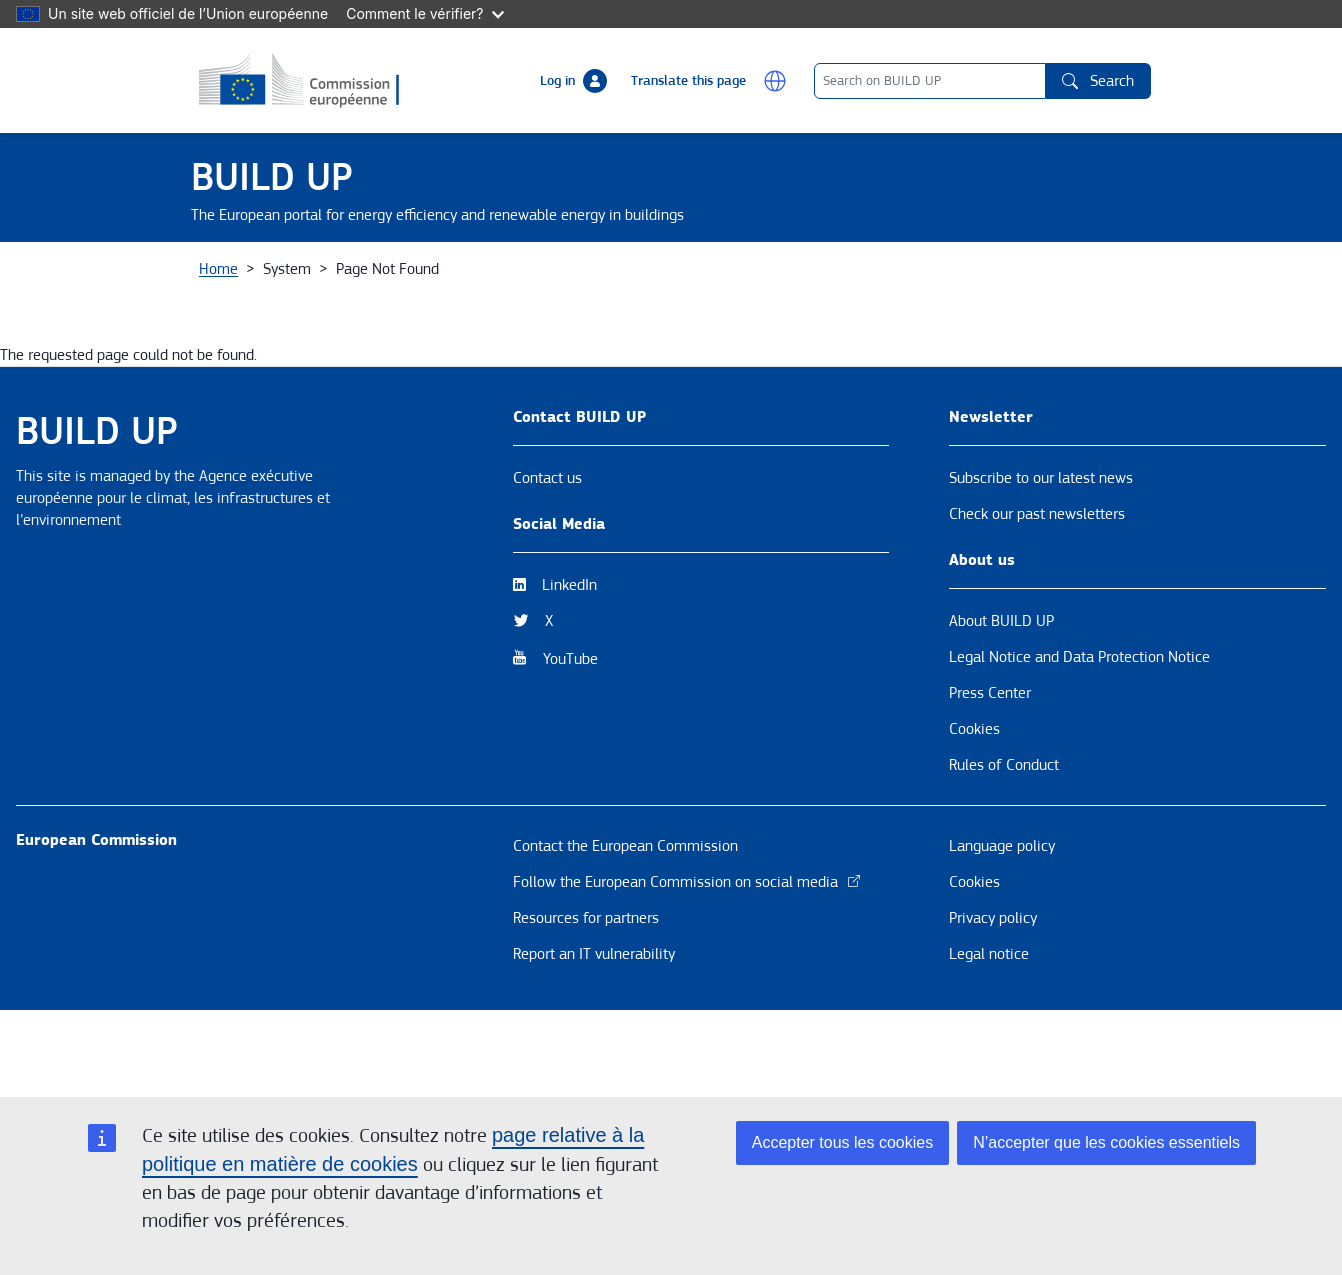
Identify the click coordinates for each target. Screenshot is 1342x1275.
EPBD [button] (1112, 282)
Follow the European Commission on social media (687, 963)
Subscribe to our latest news (1041, 559)
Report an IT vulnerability (594, 1035)
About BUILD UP (1001, 702)
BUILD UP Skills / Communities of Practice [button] (909, 282)
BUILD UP (272, 177)
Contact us (547, 559)
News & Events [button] (414, 282)
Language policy (1002, 927)
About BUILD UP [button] (266, 282)
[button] (775, 81)
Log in (557, 81)
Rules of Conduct (1004, 846)
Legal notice (989, 1035)
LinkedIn (569, 666)
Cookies (974, 810)
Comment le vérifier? (424, 13)
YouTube (570, 740)
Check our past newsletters (1037, 595)
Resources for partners (586, 999)
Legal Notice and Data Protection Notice (1079, 738)
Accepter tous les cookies (842, 1142)
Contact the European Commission (625, 927)
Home (218, 350)
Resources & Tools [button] (662, 282)
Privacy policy (993, 999)
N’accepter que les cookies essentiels (1106, 1142)
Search (1098, 81)
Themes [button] (533, 282)
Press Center (990, 774)
